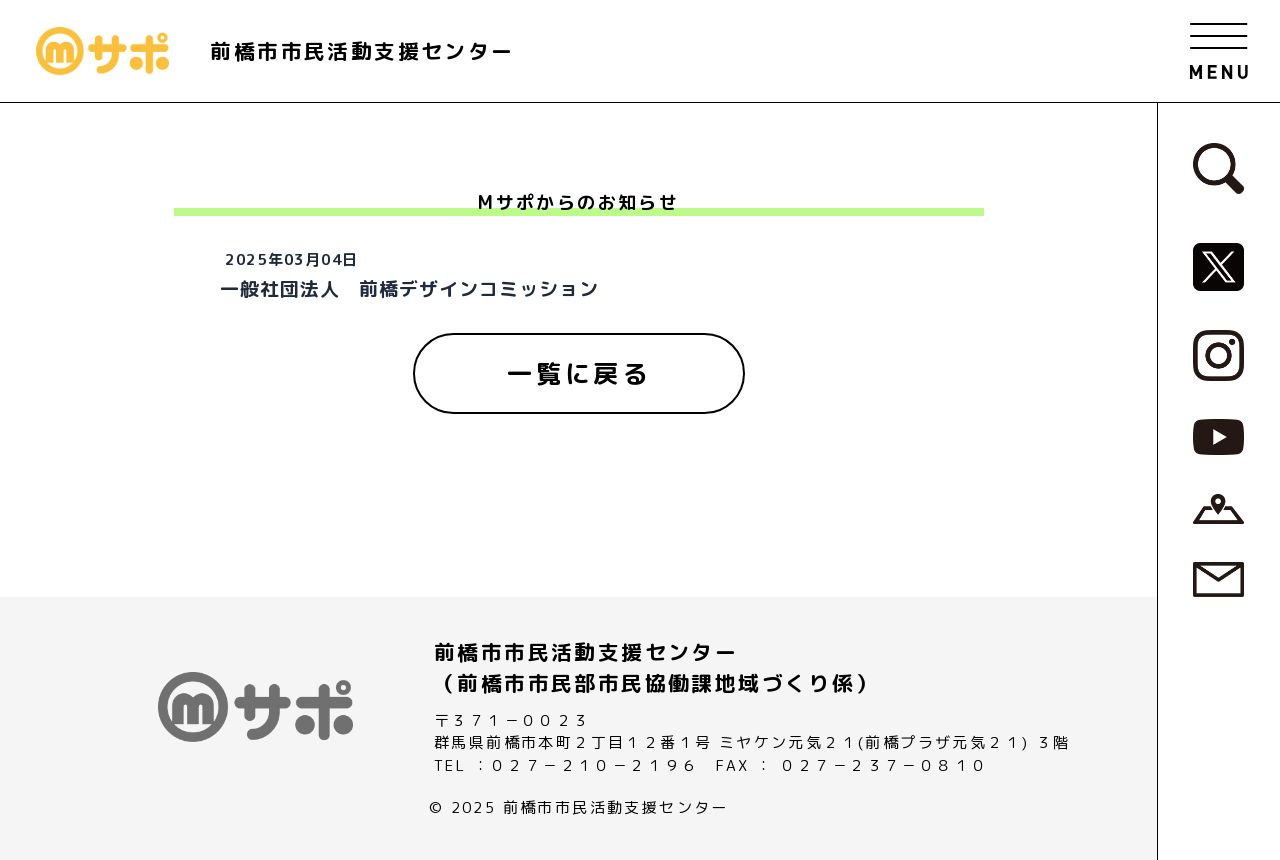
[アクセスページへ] (1218, 507)
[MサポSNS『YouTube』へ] (1218, 436)
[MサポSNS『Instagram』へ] (1218, 354)
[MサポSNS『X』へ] (1218, 266)
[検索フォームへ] (1218, 167)
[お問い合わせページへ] (1218, 578)
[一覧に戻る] (579, 374)
